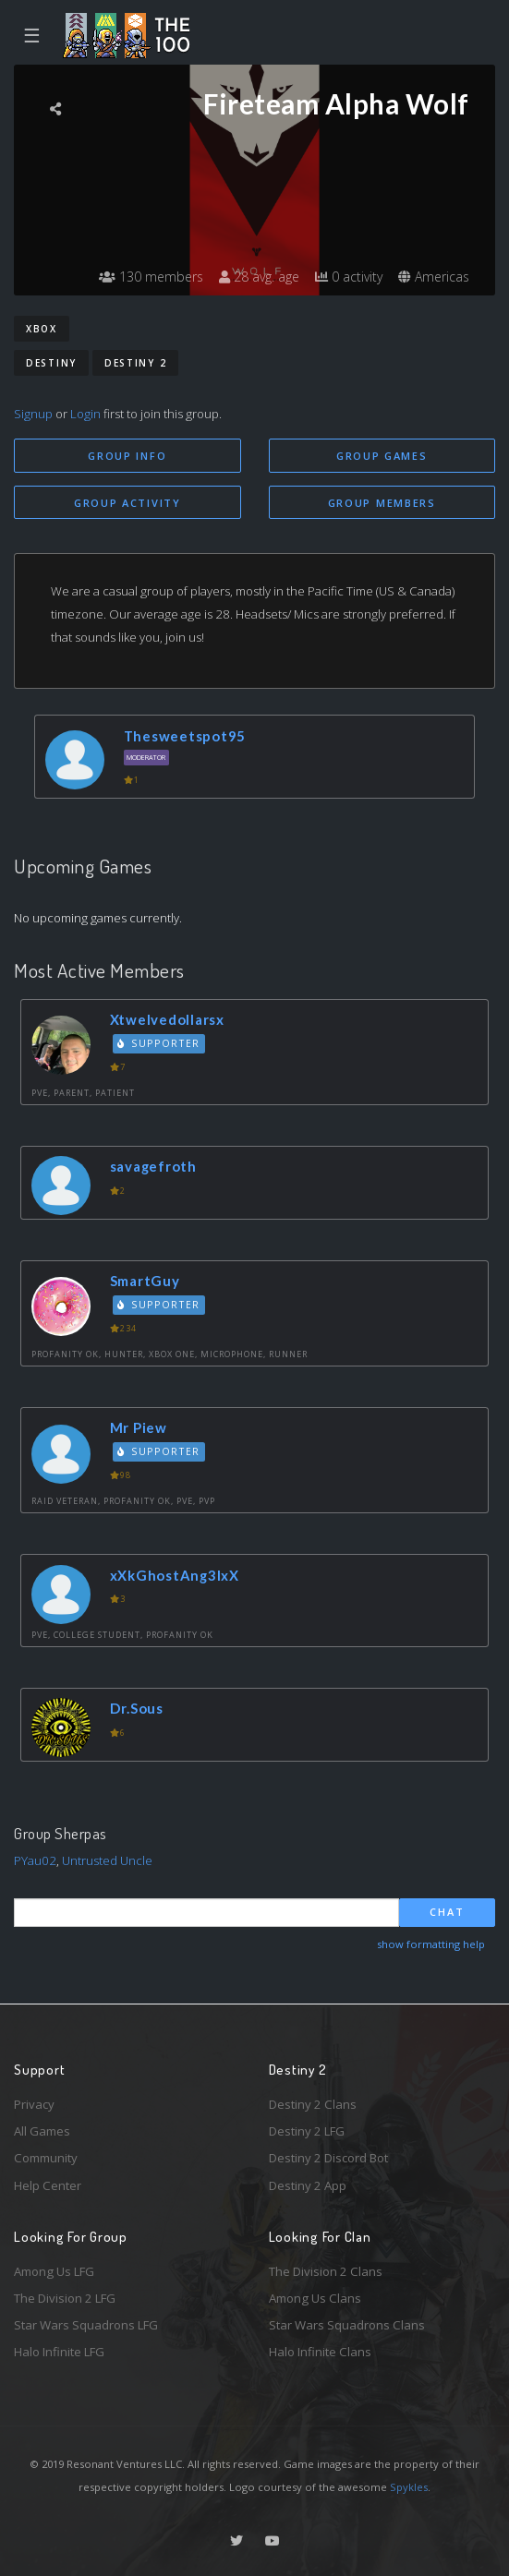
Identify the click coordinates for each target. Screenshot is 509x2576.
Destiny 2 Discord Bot (328, 2157)
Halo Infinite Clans (320, 2351)
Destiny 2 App (307, 2185)
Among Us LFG (54, 2271)
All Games (42, 2131)
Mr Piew (138, 1427)
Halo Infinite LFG (59, 2351)
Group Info (127, 456)
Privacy (34, 2104)
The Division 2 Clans (325, 2271)
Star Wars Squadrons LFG (86, 2325)
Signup (33, 413)
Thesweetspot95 (185, 736)
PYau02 (35, 1860)
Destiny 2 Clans (313, 2104)
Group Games (382, 456)
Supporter (158, 1043)
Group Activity (127, 503)
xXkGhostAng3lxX (174, 1575)
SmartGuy (145, 1280)
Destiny (51, 362)
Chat (447, 1912)
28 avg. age (259, 276)
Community (46, 2157)
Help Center (47, 2185)
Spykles (409, 2487)
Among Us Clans (315, 2298)
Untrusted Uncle (107, 1860)
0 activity (348, 276)
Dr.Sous (137, 1708)
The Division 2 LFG (64, 2298)
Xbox (41, 328)
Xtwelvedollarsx (167, 1019)
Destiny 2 (135, 362)
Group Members (382, 503)
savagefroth (153, 1166)
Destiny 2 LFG (307, 2131)
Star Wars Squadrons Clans (347, 2325)
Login (85, 413)
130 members (151, 276)
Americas (433, 276)
